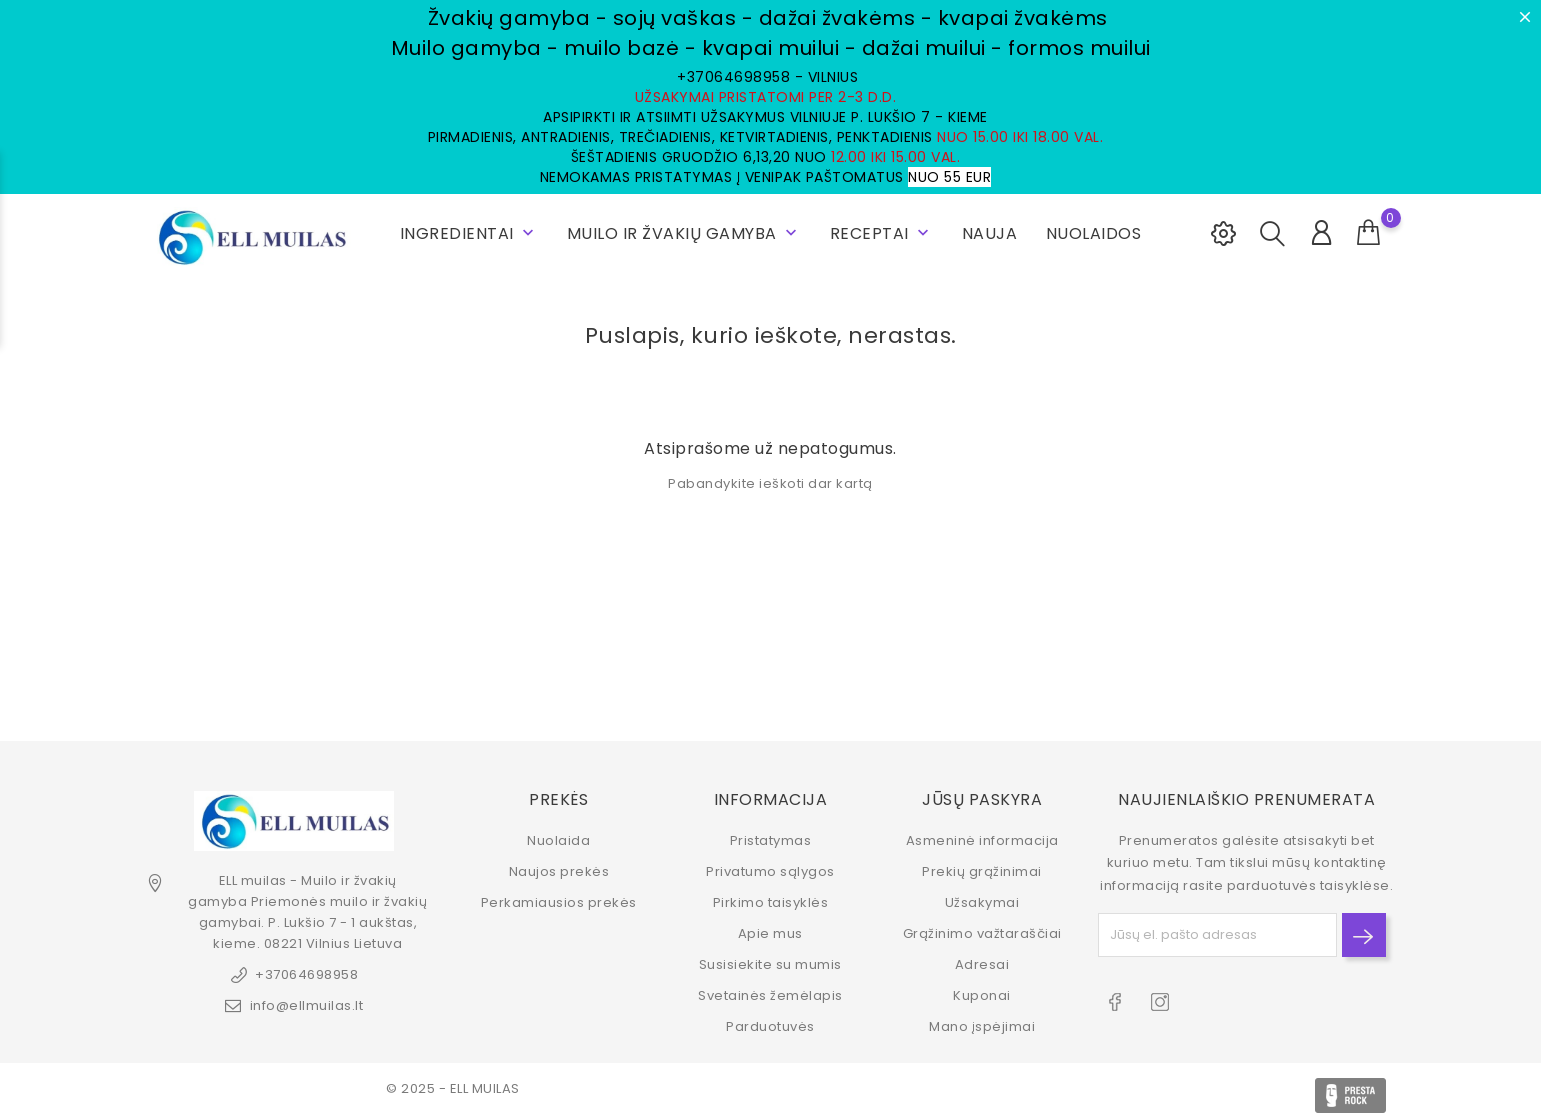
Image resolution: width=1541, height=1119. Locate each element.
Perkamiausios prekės (559, 902)
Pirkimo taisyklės (771, 902)
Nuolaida (558, 840)
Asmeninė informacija (982, 840)
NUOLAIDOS (1094, 233)
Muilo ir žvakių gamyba (684, 233)
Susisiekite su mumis (770, 964)
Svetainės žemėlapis (770, 995)
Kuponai (982, 995)
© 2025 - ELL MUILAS (453, 1088)
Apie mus (770, 933)
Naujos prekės (559, 871)
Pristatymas (771, 840)
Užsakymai (982, 902)
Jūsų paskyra (982, 798)
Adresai (982, 964)
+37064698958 (306, 974)
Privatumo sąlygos (770, 871)
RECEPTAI (882, 233)
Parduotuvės (770, 1026)
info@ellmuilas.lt (307, 1005)
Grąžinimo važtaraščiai (982, 933)
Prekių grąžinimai (982, 871)
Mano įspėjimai (982, 1026)
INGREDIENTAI (469, 233)
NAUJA (990, 233)
